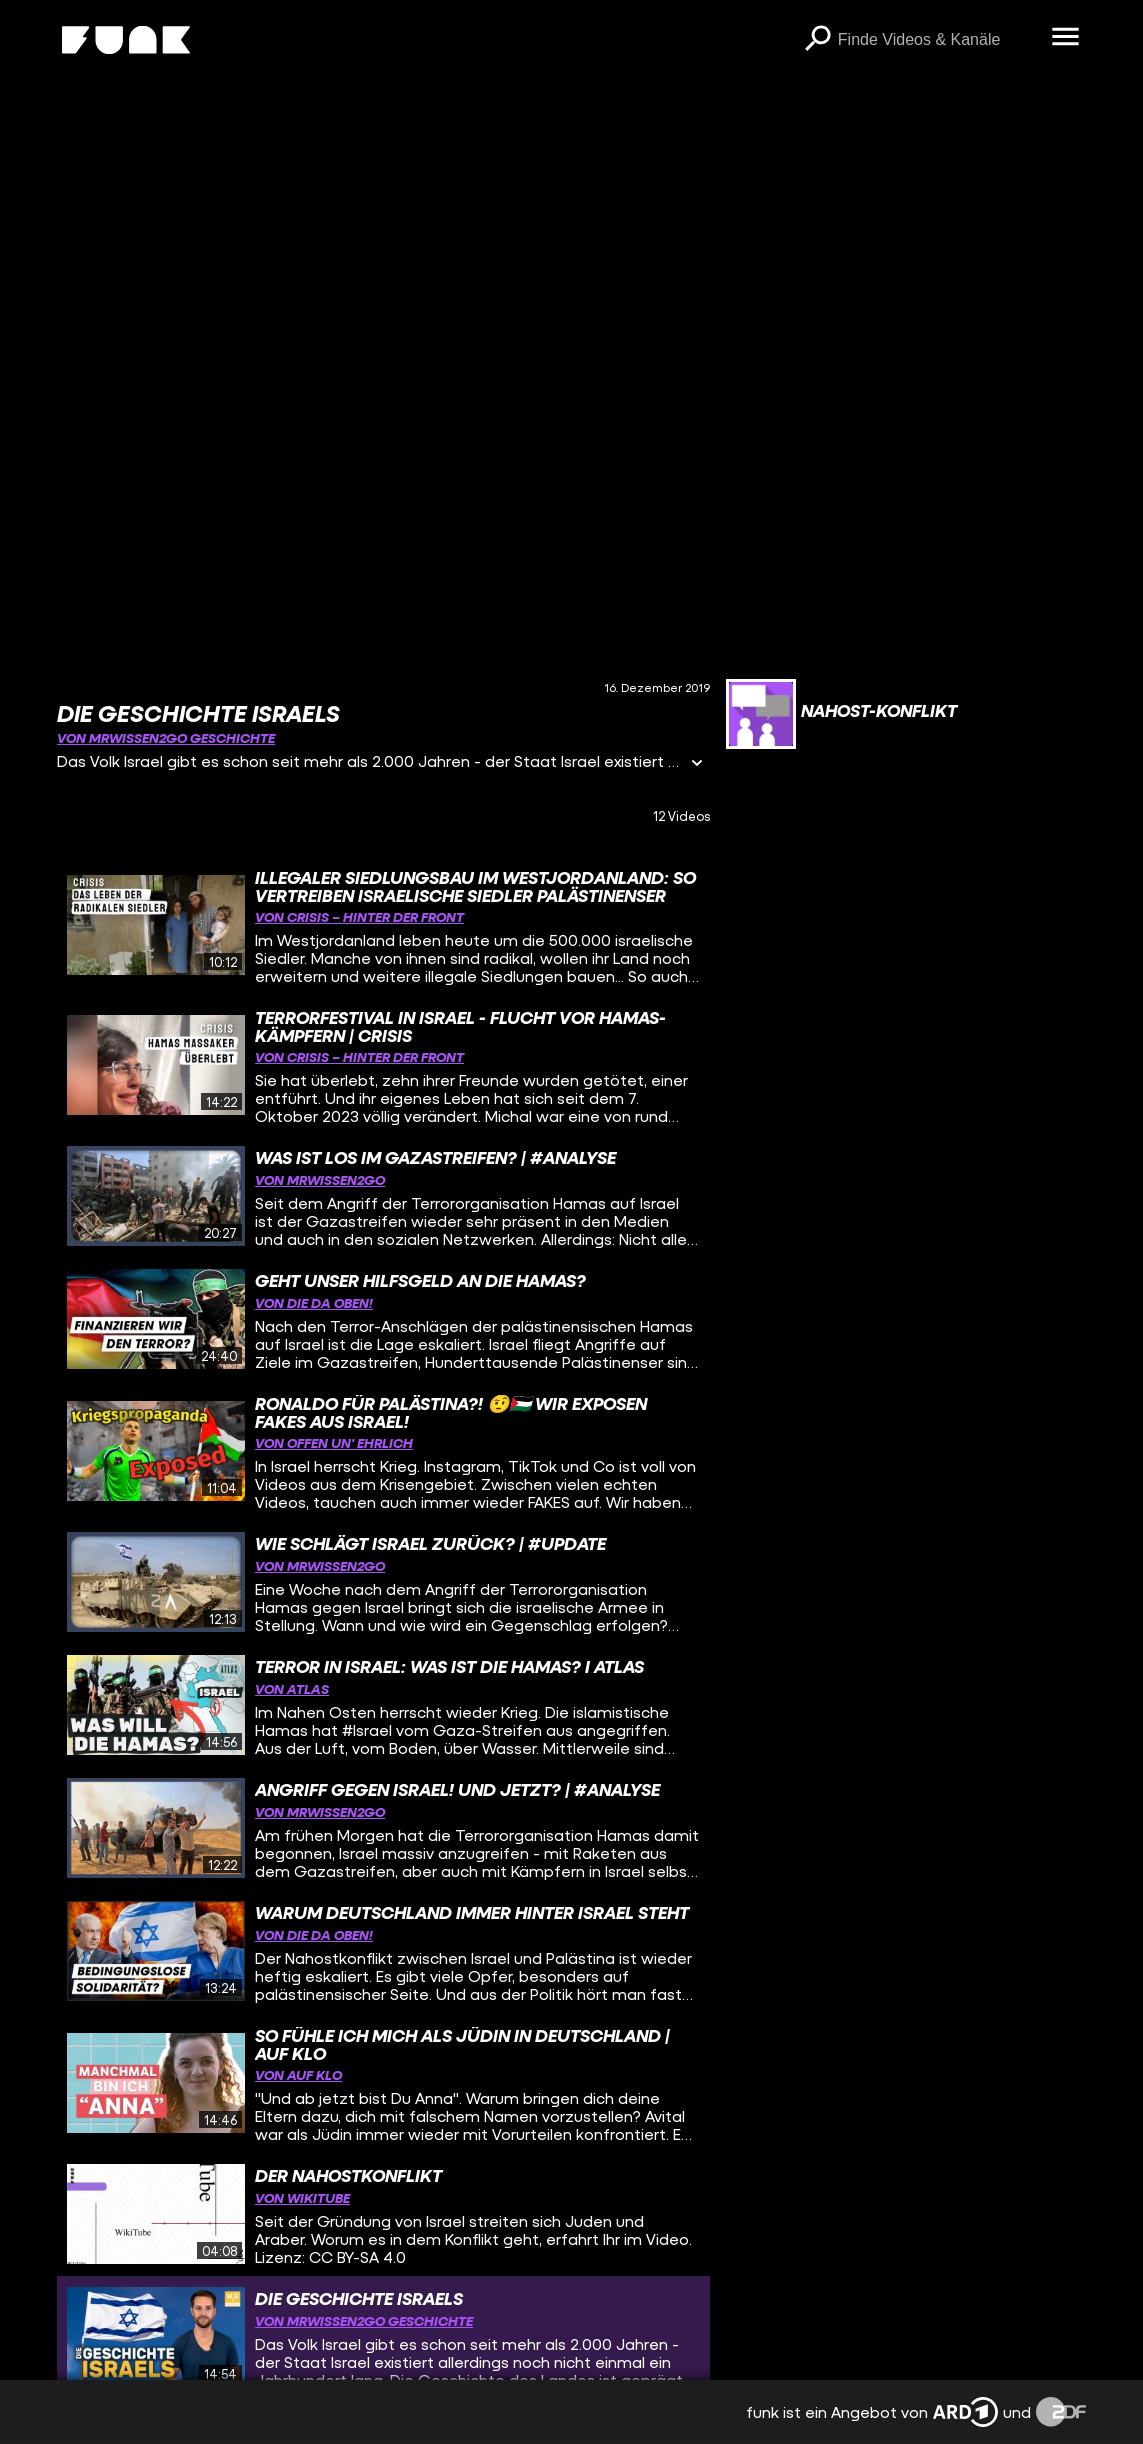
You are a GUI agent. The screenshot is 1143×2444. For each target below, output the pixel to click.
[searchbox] (938, 40)
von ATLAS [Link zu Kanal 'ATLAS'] (292, 1688)
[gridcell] (383, 925)
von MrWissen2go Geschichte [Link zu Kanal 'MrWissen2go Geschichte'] (166, 737)
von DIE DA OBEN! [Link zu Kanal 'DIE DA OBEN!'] (314, 1302)
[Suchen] (818, 40)
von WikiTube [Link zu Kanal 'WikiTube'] (302, 2197)
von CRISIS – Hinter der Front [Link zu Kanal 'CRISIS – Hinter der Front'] (359, 916)
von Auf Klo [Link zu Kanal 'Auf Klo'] (298, 2074)
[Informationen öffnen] (697, 764)
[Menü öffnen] (1066, 38)
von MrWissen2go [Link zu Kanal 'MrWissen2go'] (320, 1179)
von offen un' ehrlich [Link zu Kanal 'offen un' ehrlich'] (334, 1442)
